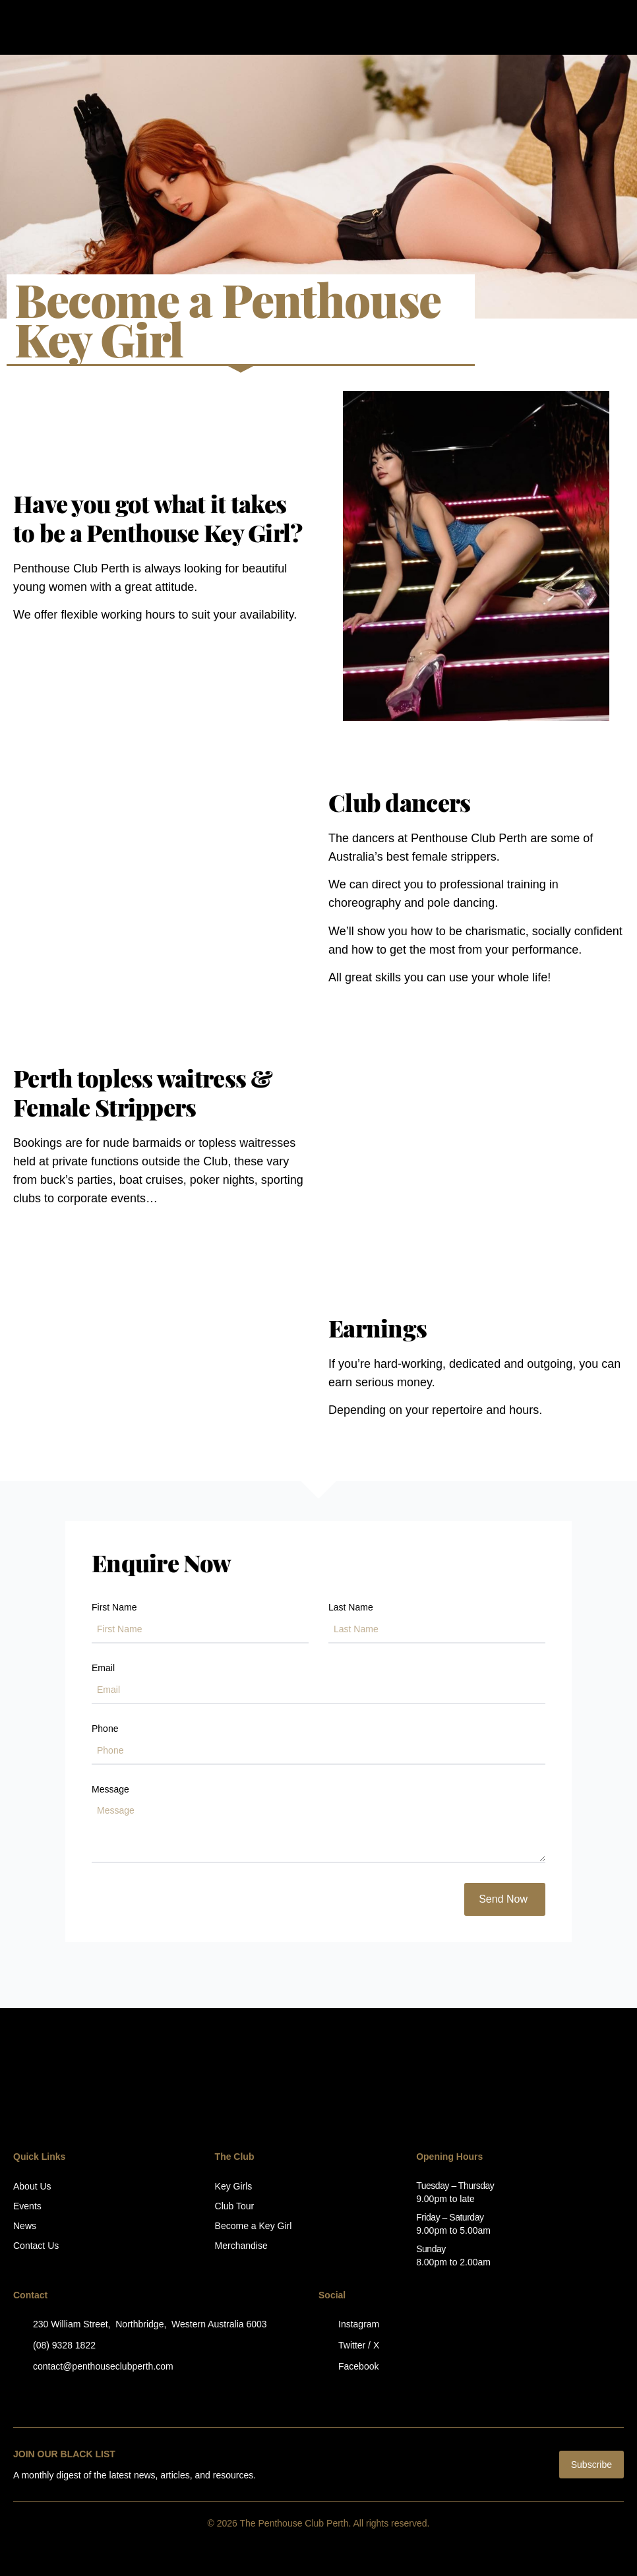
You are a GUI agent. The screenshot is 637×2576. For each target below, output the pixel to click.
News (24, 2226)
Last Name (350, 1607)
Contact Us (36, 2245)
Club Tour (235, 2206)
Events (27, 2206)
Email (103, 1668)
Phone (105, 1729)
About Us (32, 2186)
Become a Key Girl (253, 2226)
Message (110, 1789)
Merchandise (241, 2245)
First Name (114, 1607)
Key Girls (234, 2186)
